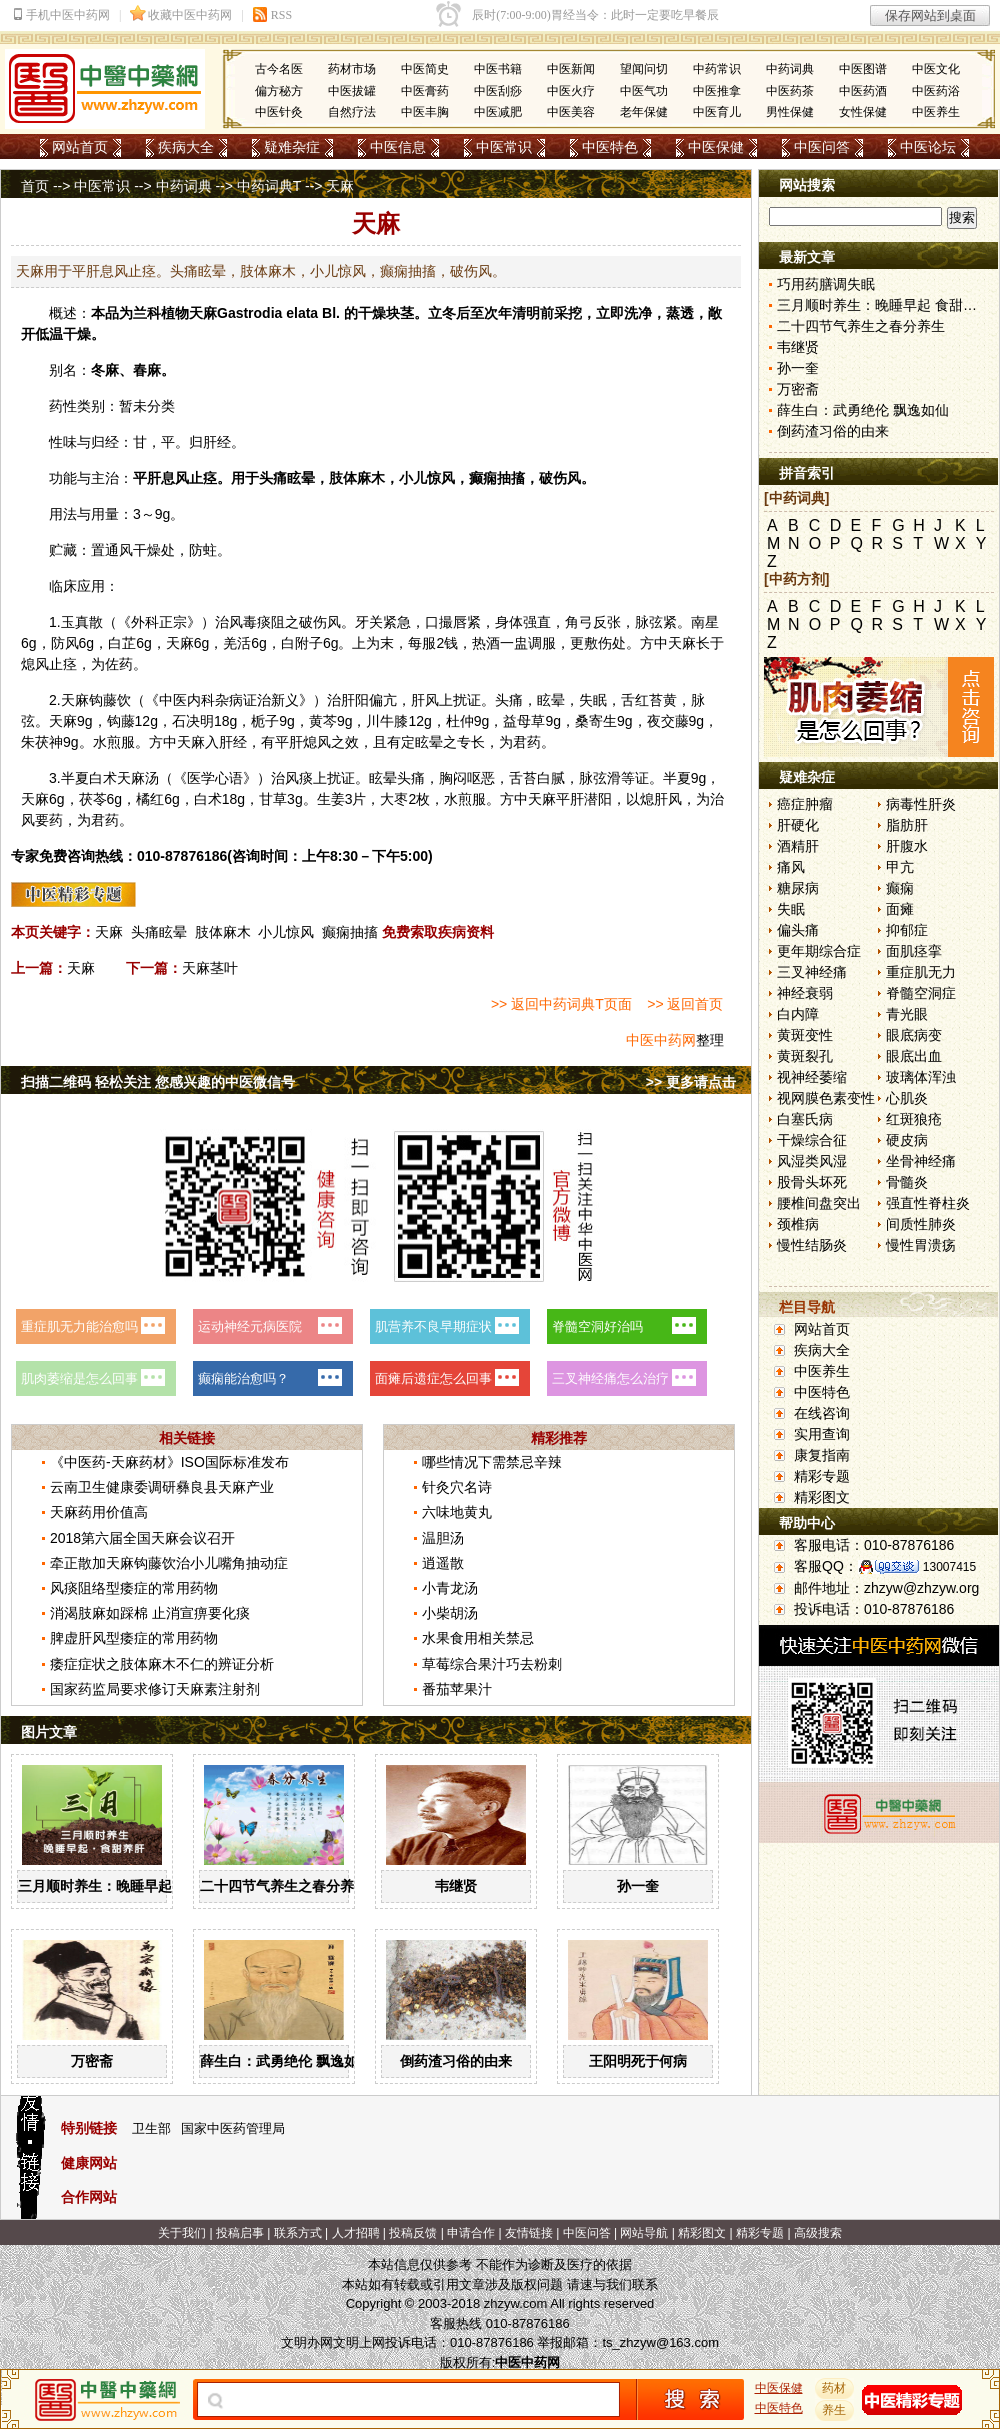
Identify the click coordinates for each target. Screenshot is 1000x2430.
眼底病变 (914, 1035)
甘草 (273, 799)
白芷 (122, 643)
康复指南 (822, 1455)
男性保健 (790, 112)
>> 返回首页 (685, 1004)
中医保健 (716, 147)
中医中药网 (661, 1040)
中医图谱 (863, 69)
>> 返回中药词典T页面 (561, 1004)
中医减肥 (498, 112)
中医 (173, 700)
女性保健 (863, 112)
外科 (145, 622)
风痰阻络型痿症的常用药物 (134, 1588)
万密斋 (92, 2061)
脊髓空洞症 (921, 993)
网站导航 (644, 2233)
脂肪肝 (907, 825)
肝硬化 (798, 825)
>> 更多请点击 (691, 1082)
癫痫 (900, 888)
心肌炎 (907, 1098)
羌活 (237, 643)
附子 (309, 643)
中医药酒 (863, 91)
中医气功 (644, 91)
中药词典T (269, 186)
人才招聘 (356, 2233)
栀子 (265, 721)
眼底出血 (914, 1056)
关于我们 (182, 2233)
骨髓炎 (907, 1182)
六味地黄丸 (457, 1512)
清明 (526, 313)
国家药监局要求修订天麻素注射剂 (155, 1689)
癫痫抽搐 (350, 932)
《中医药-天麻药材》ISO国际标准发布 (169, 1462)
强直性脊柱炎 (928, 1203)
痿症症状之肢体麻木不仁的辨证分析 (162, 1664)
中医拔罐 (352, 91)
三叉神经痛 (812, 972)
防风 (65, 643)
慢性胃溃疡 (921, 1245)
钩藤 (103, 700)
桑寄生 (596, 721)
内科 (201, 700)
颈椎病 (798, 1224)
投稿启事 (240, 2233)
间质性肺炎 (921, 1224)
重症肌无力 (921, 972)
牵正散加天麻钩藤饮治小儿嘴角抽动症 (169, 1563)
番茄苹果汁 (457, 1689)
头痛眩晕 (159, 932)
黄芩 (323, 721)
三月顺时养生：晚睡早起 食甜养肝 (125, 1886)
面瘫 (900, 909)
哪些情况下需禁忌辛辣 (492, 1462)
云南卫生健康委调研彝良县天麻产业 (162, 1487)
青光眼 (907, 1014)
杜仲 (460, 721)
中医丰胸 (425, 112)
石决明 (193, 721)
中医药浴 (936, 91)
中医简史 (425, 69)
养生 (835, 2410)
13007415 (949, 1567)
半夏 (75, 778)
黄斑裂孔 (805, 1056)
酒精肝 (798, 846)
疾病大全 (186, 147)
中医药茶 (790, 91)
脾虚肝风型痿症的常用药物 (134, 1638)
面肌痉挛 (914, 951)
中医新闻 (571, 69)
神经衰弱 (805, 993)
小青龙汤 (450, 1588)
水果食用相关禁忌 (478, 1638)
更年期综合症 (819, 951)
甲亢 (900, 867)
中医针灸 (279, 112)
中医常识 (504, 147)
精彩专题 (822, 1476)
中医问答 (822, 147)
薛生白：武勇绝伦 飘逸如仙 (286, 2061)
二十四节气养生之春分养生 (284, 1886)
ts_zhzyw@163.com (660, 2342)
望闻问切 (644, 69)
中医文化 (936, 69)
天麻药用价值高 (99, 1512)
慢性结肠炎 (812, 1245)
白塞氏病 (805, 1119)
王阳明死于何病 (638, 2061)
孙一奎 (638, 1886)
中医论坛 (928, 147)
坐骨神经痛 (921, 1161)
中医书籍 (498, 69)
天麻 (203, 313)
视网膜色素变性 (826, 1098)
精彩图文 (822, 1497)
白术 (103, 778)
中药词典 (790, 69)
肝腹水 (907, 846)
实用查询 (822, 1434)
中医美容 (571, 112)
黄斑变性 (805, 1035)
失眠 (791, 909)
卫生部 (151, 2128)
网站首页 (80, 147)
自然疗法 (352, 112)
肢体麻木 (223, 932)
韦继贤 (456, 1886)
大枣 (394, 799)
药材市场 (352, 69)
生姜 (331, 799)
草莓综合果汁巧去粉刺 (492, 1664)
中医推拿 (717, 91)
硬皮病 (907, 1140)
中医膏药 (425, 91)
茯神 (49, 742)
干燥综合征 (812, 1140)
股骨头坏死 (812, 1182)
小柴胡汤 (450, 1613)
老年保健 (644, 112)
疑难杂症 (292, 147)
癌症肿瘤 (805, 804)
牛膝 (394, 721)
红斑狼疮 (914, 1119)
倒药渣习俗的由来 (456, 2061)
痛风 (791, 867)
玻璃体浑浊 (921, 1077)
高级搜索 (818, 2233)
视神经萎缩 (812, 1077)
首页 (35, 186)
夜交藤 (668, 721)
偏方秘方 (279, 91)
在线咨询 (822, 1413)
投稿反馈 (413, 2233)
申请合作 (471, 2233)
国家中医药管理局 (233, 2128)
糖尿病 (798, 888)
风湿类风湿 (812, 1161)
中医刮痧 (498, 91)
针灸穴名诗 (457, 1487)
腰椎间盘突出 (819, 1203)
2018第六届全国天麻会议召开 (142, 1538)
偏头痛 (798, 930)
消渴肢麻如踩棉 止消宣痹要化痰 (150, 1613)
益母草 (524, 721)
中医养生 (936, 112)
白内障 (798, 1014)
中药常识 (717, 69)
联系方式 (298, 2233)
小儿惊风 (286, 932)
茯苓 (93, 799)
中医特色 (610, 147)
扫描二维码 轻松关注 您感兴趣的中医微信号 (158, 1082)
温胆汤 (443, 1538)
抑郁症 (907, 930)
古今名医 (279, 69)
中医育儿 (717, 112)
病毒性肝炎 (921, 804)
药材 (835, 2388)
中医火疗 (571, 91)
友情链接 (529, 2233)
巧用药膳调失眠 (826, 284)
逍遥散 (443, 1563)
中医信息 (398, 147)
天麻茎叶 (210, 968)
